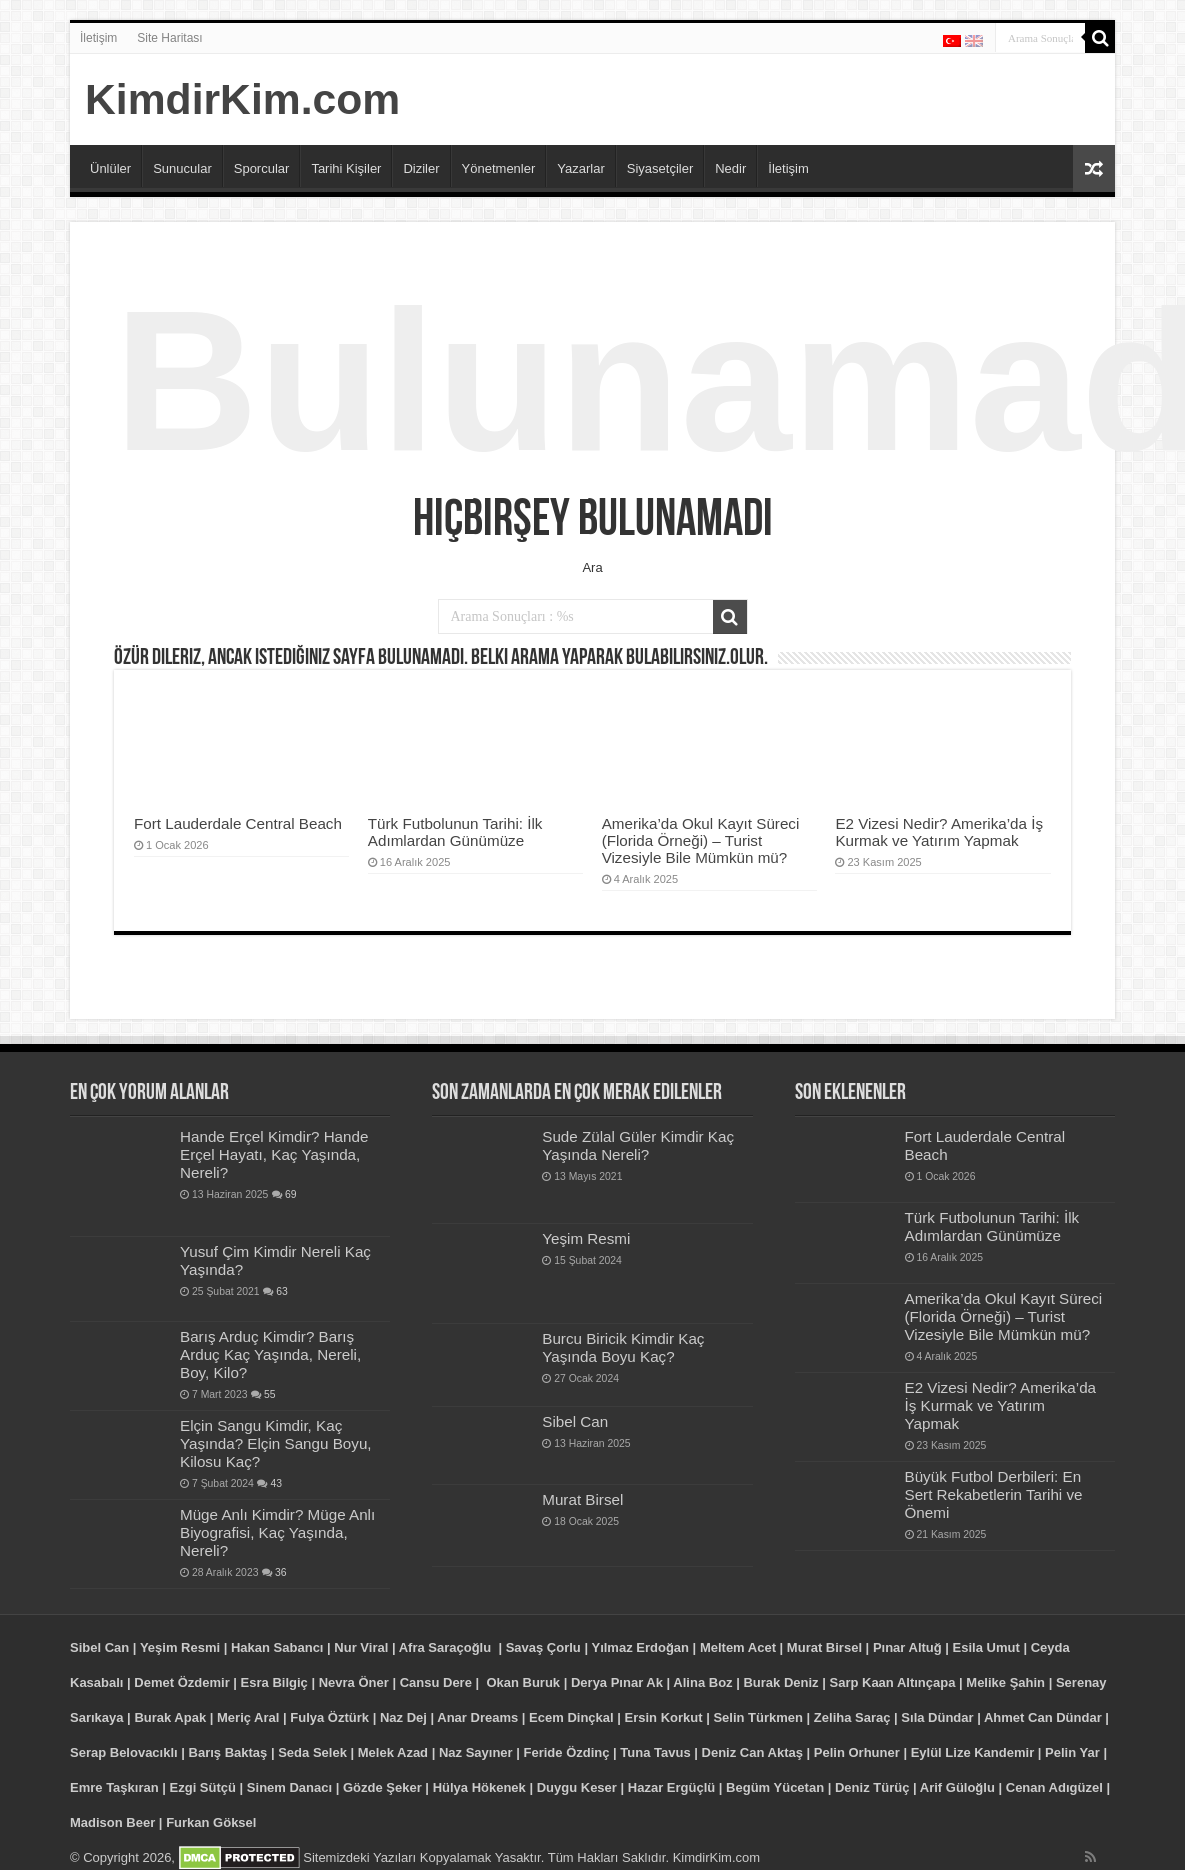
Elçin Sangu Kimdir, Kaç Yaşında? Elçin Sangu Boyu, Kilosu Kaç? (276, 1443)
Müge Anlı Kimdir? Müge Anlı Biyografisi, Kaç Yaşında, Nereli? (277, 1532)
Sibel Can (575, 1421)
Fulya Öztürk (329, 1717)
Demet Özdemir (181, 1682)
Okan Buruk (523, 1682)
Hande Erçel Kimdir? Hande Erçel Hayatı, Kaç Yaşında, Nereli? (274, 1154)
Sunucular (182, 168)
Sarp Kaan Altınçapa (892, 1682)
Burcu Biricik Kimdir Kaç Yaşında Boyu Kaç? (623, 1347)
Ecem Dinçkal (571, 1717)
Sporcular (262, 168)
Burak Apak (170, 1717)
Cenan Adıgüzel (1054, 1787)
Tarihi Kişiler (346, 168)
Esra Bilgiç (274, 1682)
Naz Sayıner (476, 1752)
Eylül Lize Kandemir (973, 1752)
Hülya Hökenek (479, 1787)
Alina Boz (702, 1682)
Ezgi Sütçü (203, 1787)
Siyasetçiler (660, 168)
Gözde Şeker (382, 1787)
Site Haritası (169, 38)
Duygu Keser (577, 1787)
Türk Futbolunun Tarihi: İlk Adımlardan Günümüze (455, 832)
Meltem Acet (738, 1647)
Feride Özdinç (567, 1752)
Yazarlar (580, 168)
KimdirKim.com (242, 99)
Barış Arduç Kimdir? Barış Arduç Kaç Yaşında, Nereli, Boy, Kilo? (270, 1354)
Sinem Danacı (289, 1787)
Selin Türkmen (758, 1717)
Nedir (730, 168)
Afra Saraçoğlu (445, 1647)
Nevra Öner (354, 1682)
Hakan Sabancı (277, 1647)
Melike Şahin (1005, 1682)
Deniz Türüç (872, 1787)
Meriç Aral (248, 1717)
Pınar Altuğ (907, 1647)
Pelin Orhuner (857, 1752)
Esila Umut (986, 1647)
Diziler (421, 168)
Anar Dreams (477, 1717)
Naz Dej (403, 1717)
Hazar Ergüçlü (671, 1787)
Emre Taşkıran (114, 1787)
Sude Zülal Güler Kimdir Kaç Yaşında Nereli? (638, 1145)
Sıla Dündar (937, 1717)
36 (281, 1572)
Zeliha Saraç (852, 1717)
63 (282, 1291)
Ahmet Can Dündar (1043, 1717)
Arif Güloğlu (957, 1787)
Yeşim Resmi (586, 1238)
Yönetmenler (499, 168)
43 (276, 1483)
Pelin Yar (1072, 1752)
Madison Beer (112, 1822)
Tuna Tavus (655, 1752)
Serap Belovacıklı (124, 1752)
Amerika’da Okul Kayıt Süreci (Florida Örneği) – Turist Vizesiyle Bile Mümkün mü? (701, 840)
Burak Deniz (780, 1682)
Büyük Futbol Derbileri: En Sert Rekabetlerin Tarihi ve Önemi (994, 1494)
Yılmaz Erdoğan (640, 1647)
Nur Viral (361, 1647)
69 (291, 1194)
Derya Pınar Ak (617, 1682)
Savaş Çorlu (543, 1647)
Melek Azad (393, 1752)
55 (270, 1394)
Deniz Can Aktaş (752, 1752)
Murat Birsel (582, 1499)
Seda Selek (312, 1752)
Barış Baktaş (228, 1752)
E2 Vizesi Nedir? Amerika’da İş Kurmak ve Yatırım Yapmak (939, 832)
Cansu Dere (436, 1682)
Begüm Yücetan (775, 1787)
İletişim (98, 38)
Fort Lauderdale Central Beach (238, 823)
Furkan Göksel (211, 1822)
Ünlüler (110, 168)
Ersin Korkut (664, 1717)
